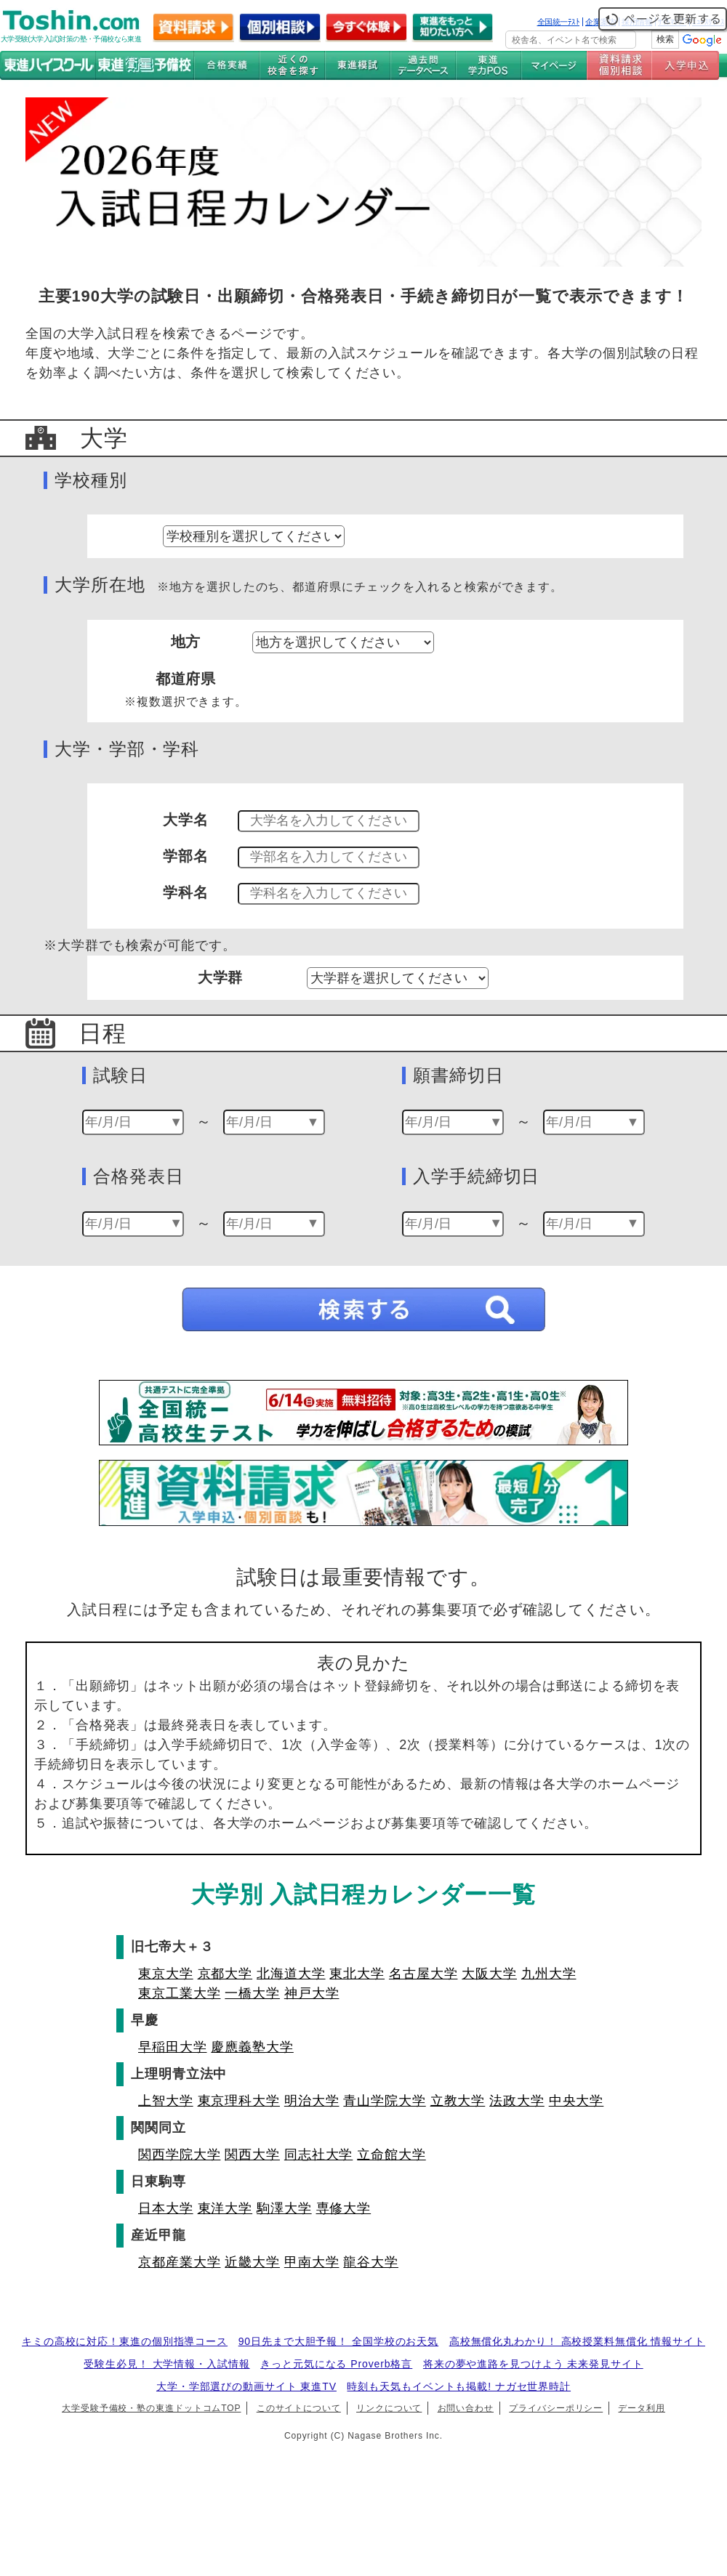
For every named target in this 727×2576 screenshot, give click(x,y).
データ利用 (641, 2408)
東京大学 (165, 1973)
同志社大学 (318, 2154)
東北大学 (357, 1973)
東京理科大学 (239, 2100)
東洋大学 (225, 2208)
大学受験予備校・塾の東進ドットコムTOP (151, 2408)
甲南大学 (312, 2262)
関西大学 (252, 2154)
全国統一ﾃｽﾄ (558, 21)
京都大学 (225, 1973)
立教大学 (458, 2100)
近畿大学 (252, 2262)
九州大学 (549, 1973)
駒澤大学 (284, 2208)
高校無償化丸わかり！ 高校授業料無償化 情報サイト (577, 2341)
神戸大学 (312, 1993)
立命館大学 (391, 2154)
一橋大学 (252, 1993)
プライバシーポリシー (556, 2408)
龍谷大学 (370, 2262)
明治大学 (312, 2100)
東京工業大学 (179, 1993)
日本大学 (165, 2208)
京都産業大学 (179, 2262)
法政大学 (517, 2100)
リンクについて (389, 2408)
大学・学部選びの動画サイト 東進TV (246, 2386)
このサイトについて (299, 2408)
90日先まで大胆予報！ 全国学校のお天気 (338, 2341)
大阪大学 (489, 1973)
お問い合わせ (466, 2408)
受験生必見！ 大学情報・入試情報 (166, 2364)
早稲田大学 (172, 2047)
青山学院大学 (384, 2100)
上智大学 (165, 2100)
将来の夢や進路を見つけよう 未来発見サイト (533, 2364)
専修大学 (343, 2208)
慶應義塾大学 (252, 2047)
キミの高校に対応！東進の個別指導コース (125, 2341)
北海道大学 (291, 1973)
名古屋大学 (423, 1973)
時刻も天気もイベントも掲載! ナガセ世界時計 (459, 2386)
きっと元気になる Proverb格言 (336, 2364)
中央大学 (576, 2100)
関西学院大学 (179, 2154)
